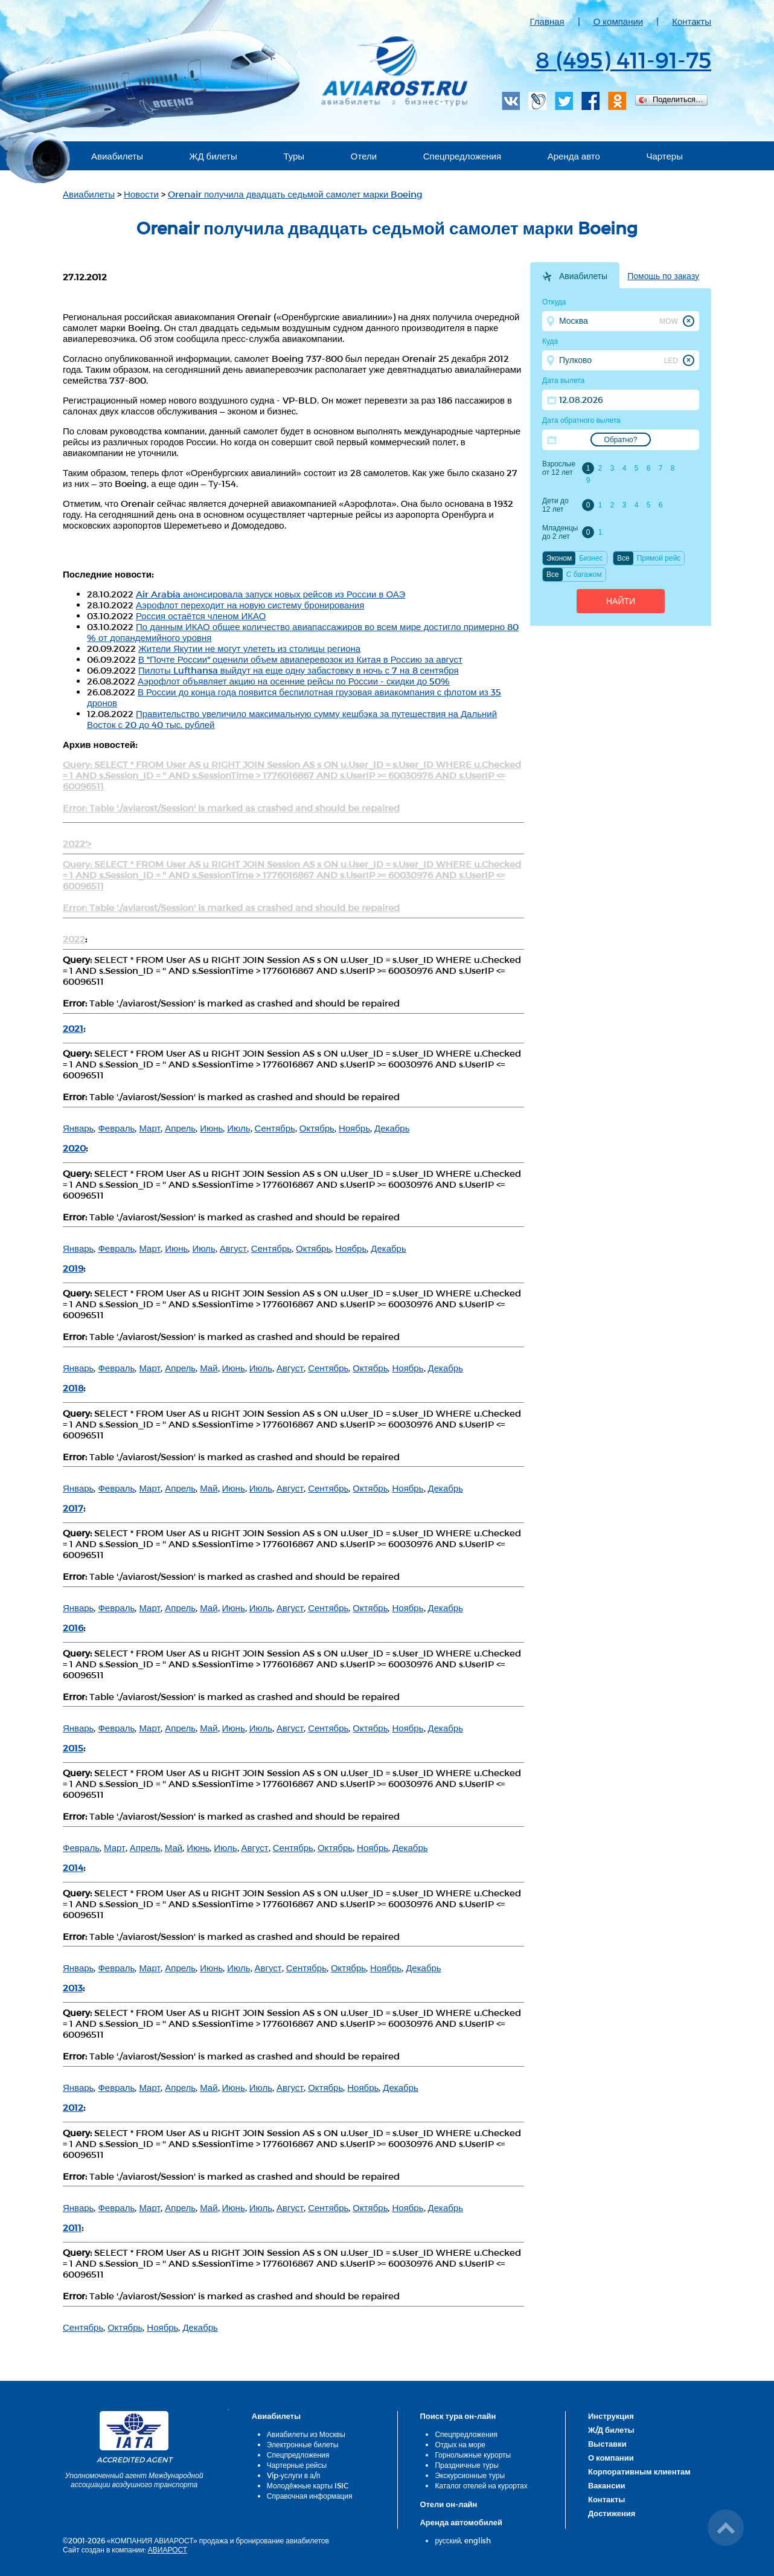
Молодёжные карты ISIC (307, 2485)
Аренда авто (574, 155)
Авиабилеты (117, 155)
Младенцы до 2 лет (560, 532)
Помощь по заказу (663, 276)
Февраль (116, 1127)
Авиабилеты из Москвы (306, 2434)
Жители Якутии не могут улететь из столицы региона (249, 648)
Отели (364, 155)
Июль (238, 1127)
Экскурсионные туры (470, 2475)
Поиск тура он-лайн (458, 2416)
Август (233, 1248)
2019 (73, 1268)
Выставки (607, 2444)
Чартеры (664, 155)
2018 (73, 1387)
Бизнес (591, 558)
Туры (293, 155)
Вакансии (606, 2485)
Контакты (691, 21)
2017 (73, 1507)
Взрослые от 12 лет (558, 468)
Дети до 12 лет (555, 505)
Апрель (180, 1127)
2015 (73, 1747)
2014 (73, 1867)
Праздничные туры (466, 2465)
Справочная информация (310, 2495)
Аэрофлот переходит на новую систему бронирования (250, 604)
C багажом (584, 574)
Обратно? (621, 440)
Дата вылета (563, 380)
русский (448, 2540)
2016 (73, 1627)
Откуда (554, 302)
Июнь (211, 1127)
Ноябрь (354, 1127)
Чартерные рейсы (297, 2465)
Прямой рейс (659, 558)
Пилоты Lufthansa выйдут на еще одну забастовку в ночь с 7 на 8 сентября (298, 670)
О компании (618, 21)
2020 (74, 1147)
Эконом (559, 558)
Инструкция (611, 2416)
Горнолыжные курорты (473, 2454)
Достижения (611, 2513)
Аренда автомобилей (461, 2522)
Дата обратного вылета (581, 420)
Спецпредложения (462, 155)
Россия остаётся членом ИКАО (201, 615)
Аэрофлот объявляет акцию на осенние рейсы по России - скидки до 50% (294, 680)
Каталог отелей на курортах (481, 2485)
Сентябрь (275, 1127)
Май (208, 1367)
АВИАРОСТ (167, 2549)
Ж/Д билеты (611, 2430)
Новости (141, 193)
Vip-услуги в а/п (294, 2475)
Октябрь (316, 1127)
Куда (550, 341)
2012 (73, 2107)
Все (623, 558)
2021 (73, 1028)
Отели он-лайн (448, 2504)
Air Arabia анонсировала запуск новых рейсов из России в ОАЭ (270, 593)
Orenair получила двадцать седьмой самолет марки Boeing (295, 193)
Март (150, 1127)
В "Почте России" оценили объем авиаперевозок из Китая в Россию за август (300, 659)
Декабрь (391, 1127)
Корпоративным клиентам (639, 2471)
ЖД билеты (213, 155)
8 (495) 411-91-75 (623, 59)
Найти (620, 601)
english (477, 2540)
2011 (72, 2227)
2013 (73, 1987)
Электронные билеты (303, 2444)
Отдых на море (460, 2444)
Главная (547, 21)
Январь (78, 1127)
